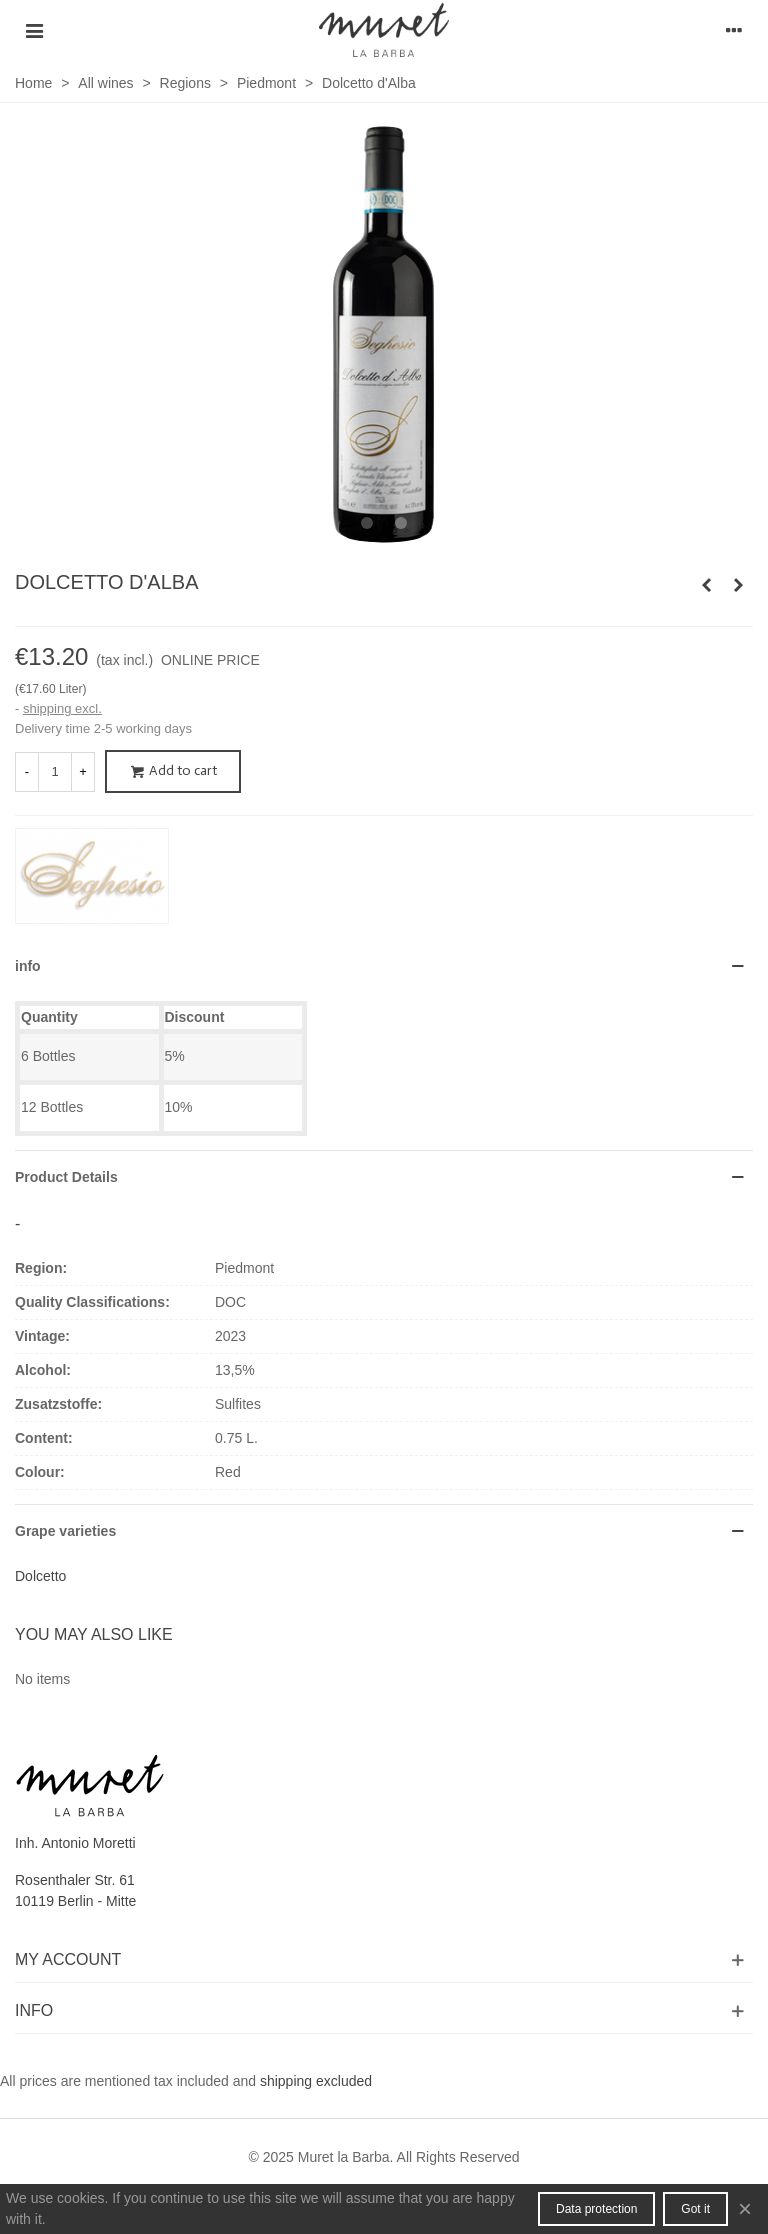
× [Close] (745, 2208)
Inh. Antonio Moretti (75, 1843)
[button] (367, 524)
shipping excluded (316, 2081)
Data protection (596, 2209)
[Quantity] (55, 772)
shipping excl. (62, 708)
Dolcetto (40, 1576)
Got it (695, 2209)
